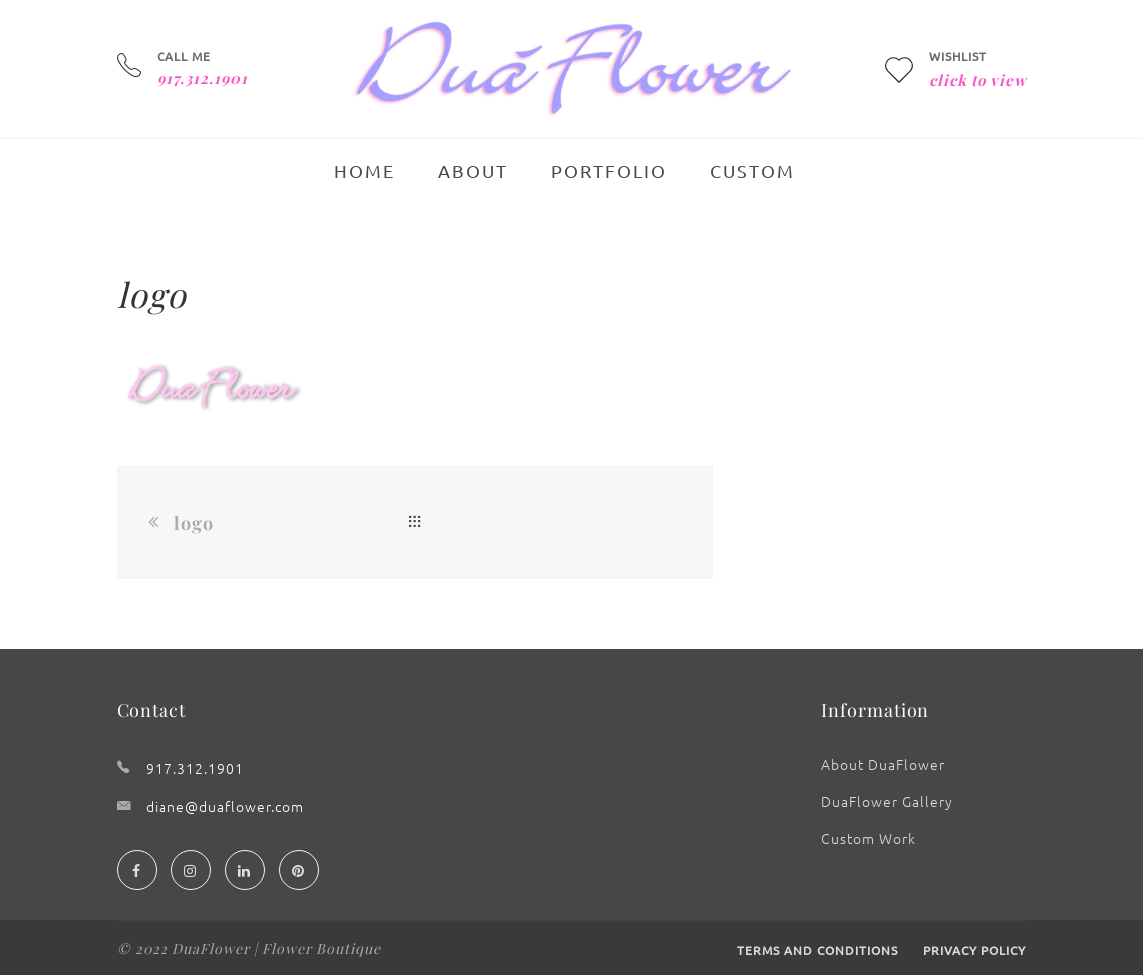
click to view (978, 80)
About (473, 170)
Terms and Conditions (817, 950)
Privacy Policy (974, 950)
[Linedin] (245, 870)
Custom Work (868, 838)
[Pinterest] (299, 870)
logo (194, 523)
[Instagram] (191, 870)
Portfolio (609, 170)
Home (364, 170)
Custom (752, 170)
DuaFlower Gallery (887, 801)
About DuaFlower (883, 764)
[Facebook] (137, 870)
